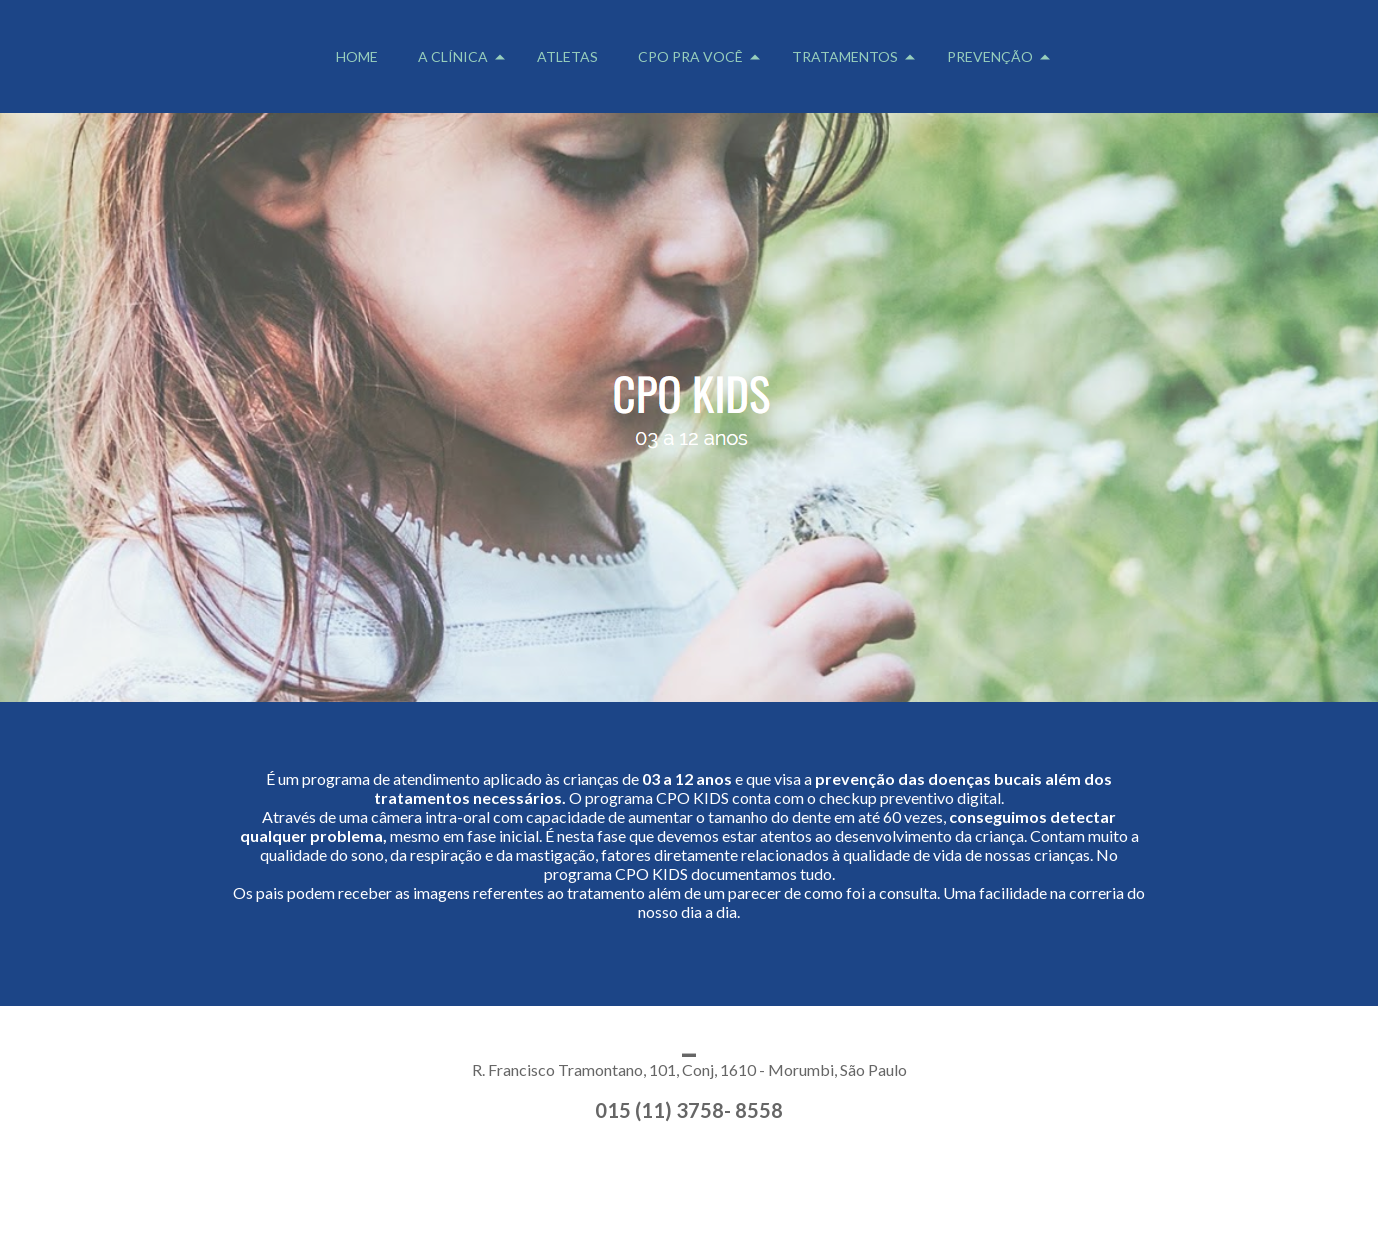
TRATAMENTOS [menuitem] (845, 56)
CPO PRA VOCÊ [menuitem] (690, 56)
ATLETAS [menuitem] (567, 56)
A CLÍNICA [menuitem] (453, 56)
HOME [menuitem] (357, 56)
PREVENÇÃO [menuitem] (990, 56)
